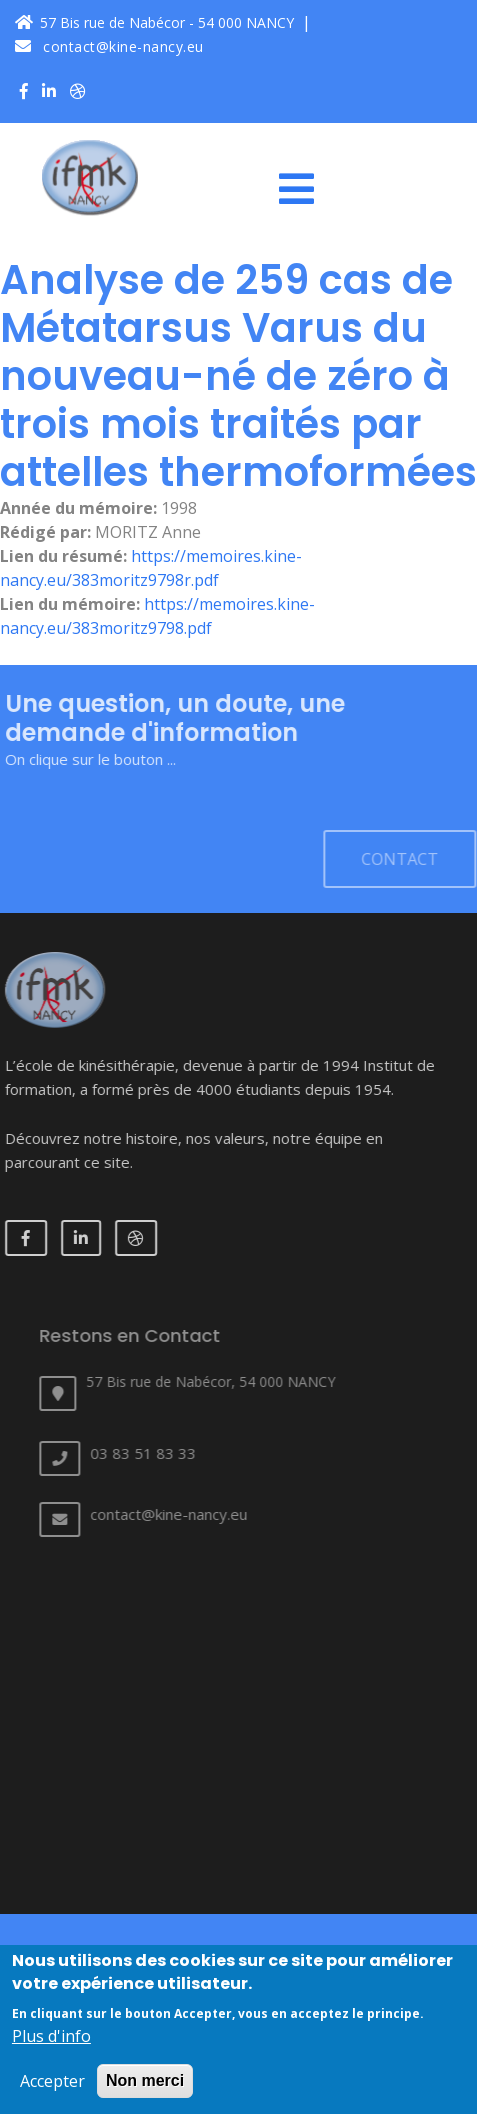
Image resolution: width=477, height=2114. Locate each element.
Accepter (52, 2091)
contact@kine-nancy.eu (109, 46)
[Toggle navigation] (304, 189)
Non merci (145, 2090)
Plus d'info (51, 2046)
